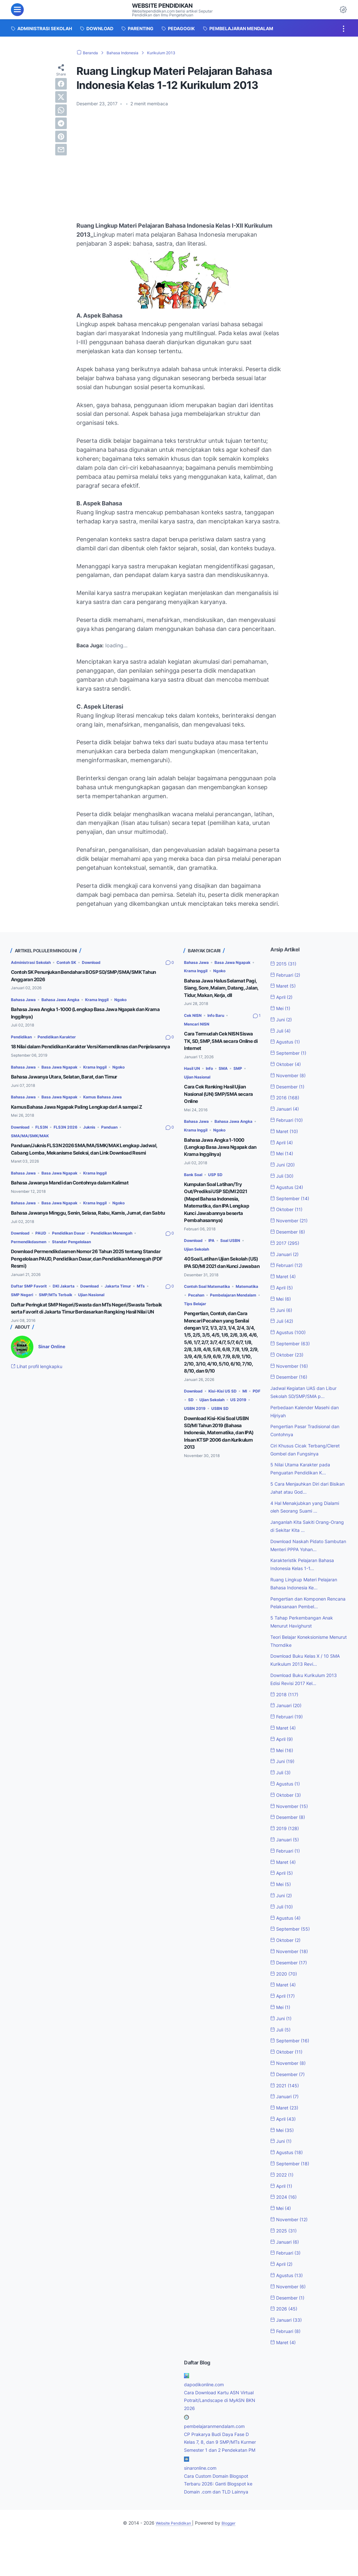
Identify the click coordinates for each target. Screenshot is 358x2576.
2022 (284, 2198)
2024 (285, 2221)
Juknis (99, 1134)
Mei (281, 1008)
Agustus (287, 1041)
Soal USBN (236, 1255)
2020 (285, 1997)
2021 (286, 2109)
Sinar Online (53, 1374)
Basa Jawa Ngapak (65, 1074)
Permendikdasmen (31, 1262)
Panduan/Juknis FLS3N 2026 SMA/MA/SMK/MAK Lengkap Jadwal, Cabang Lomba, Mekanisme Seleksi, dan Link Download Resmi (91, 1159)
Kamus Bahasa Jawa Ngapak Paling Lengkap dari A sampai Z (87, 1114)
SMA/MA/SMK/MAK (32, 1142)
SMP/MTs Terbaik (76, 1315)
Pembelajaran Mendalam (211, 1325)
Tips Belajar (197, 1333)
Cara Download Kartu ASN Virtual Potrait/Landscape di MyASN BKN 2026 (218, 2424)
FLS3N (46, 1134)
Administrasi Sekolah (34, 962)
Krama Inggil (109, 999)
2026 (286, 2332)
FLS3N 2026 (72, 1134)
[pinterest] (61, 136)
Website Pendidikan (166, 5)
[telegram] (61, 123)
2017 (287, 1243)
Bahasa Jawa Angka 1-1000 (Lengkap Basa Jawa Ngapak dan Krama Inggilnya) (220, 1161)
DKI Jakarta (70, 1307)
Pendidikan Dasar (76, 1254)
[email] (61, 149)
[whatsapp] (61, 110)
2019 (286, 1852)
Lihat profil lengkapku (41, 1395)
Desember (290, 1086)
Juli (282, 1030)
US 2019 (193, 1445)
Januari (286, 1108)
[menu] (17, 9)
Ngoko (135, 999)
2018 (286, 1718)
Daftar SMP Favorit (31, 1307)
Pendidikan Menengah (126, 1254)
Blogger (231, 2562)
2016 (286, 1097)
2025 (285, 2254)
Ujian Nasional (117, 1315)
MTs (15, 1315)
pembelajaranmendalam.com (219, 2450)
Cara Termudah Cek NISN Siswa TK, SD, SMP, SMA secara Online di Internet (216, 1047)
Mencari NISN (199, 1030)
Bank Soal (194, 1189)
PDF (192, 1436)
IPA (215, 1255)
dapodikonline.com (207, 2408)
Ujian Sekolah (199, 1263)
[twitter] (61, 97)
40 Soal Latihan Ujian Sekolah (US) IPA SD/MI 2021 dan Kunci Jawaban (221, 1280)
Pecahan (224, 1316)
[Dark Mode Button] (343, 9)
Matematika (197, 1316)
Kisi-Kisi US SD (228, 1428)
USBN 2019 (220, 1445)
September (290, 1053)
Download (104, 962)
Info (212, 1075)
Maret (285, 985)
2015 (285, 963)
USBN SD (248, 1445)
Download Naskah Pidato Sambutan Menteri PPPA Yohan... (301, 1557)
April (283, 997)
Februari (287, 975)
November (290, 1075)
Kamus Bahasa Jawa (114, 1104)
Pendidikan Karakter (63, 1036)
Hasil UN (193, 1075)
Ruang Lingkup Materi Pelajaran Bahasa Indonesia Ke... (303, 1603)
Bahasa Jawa (25, 999)
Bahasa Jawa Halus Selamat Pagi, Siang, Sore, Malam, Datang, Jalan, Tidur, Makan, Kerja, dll (219, 991)
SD (206, 1436)
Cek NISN (194, 1022)
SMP (244, 1075)
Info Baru (220, 1022)
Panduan (122, 1134)
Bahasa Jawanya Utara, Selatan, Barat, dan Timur (72, 1083)
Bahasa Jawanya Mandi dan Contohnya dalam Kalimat (79, 1196)
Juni (283, 1019)
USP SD (219, 1189)
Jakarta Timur (132, 1307)
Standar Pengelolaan (81, 1262)
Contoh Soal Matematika (211, 1308)
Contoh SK (75, 962)
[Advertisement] (179, 160)
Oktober (288, 1064)
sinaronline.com (203, 2499)
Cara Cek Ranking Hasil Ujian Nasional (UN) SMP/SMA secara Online (220, 1100)
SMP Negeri (38, 1315)
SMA (228, 1075)
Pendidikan (23, 1036)
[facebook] (61, 84)
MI (254, 1428)
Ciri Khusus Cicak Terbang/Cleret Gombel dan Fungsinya (304, 1453)
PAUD (45, 1254)
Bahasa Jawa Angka (67, 999)
